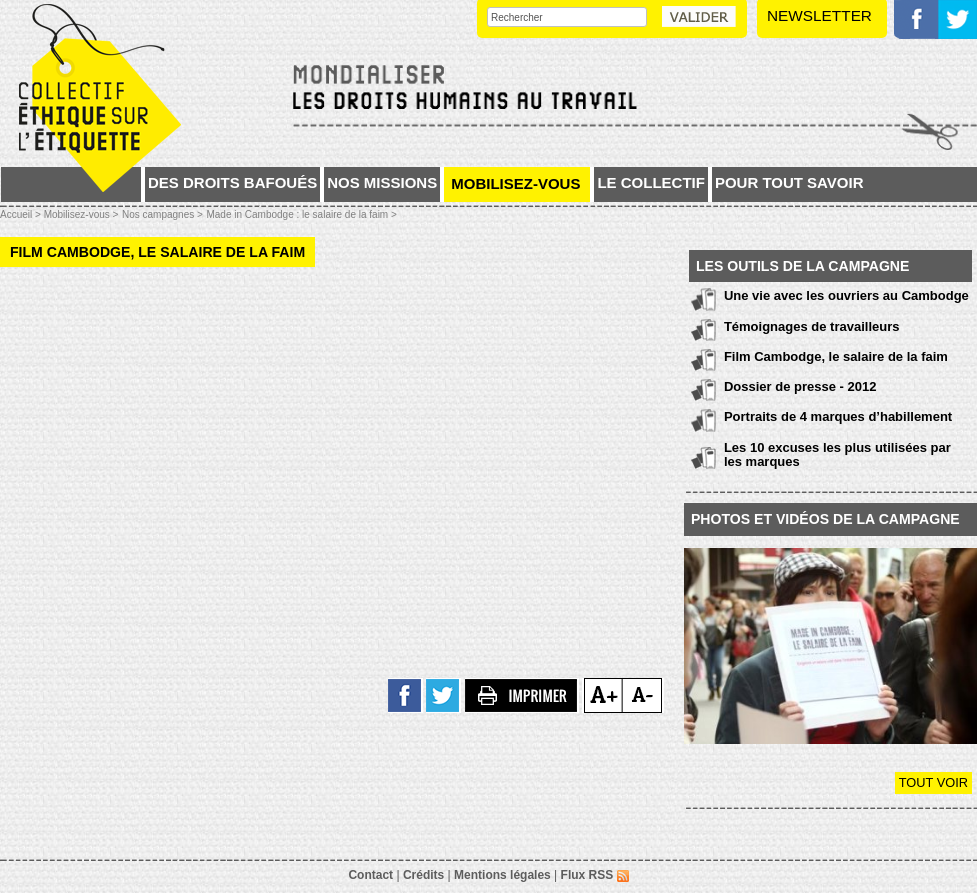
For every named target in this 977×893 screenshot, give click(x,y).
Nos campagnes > (162, 214)
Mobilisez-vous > (81, 214)
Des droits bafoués (232, 182)
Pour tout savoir (789, 182)
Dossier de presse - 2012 (800, 386)
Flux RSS (595, 875)
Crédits (423, 875)
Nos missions (382, 182)
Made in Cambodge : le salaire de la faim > (301, 214)
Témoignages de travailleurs (812, 326)
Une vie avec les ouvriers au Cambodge (846, 295)
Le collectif (651, 182)
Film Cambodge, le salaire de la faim (836, 356)
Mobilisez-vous (515, 183)
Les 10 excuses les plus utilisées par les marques (837, 454)
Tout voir (933, 782)
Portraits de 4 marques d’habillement (838, 416)
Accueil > (22, 214)
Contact (370, 875)
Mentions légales (502, 875)
